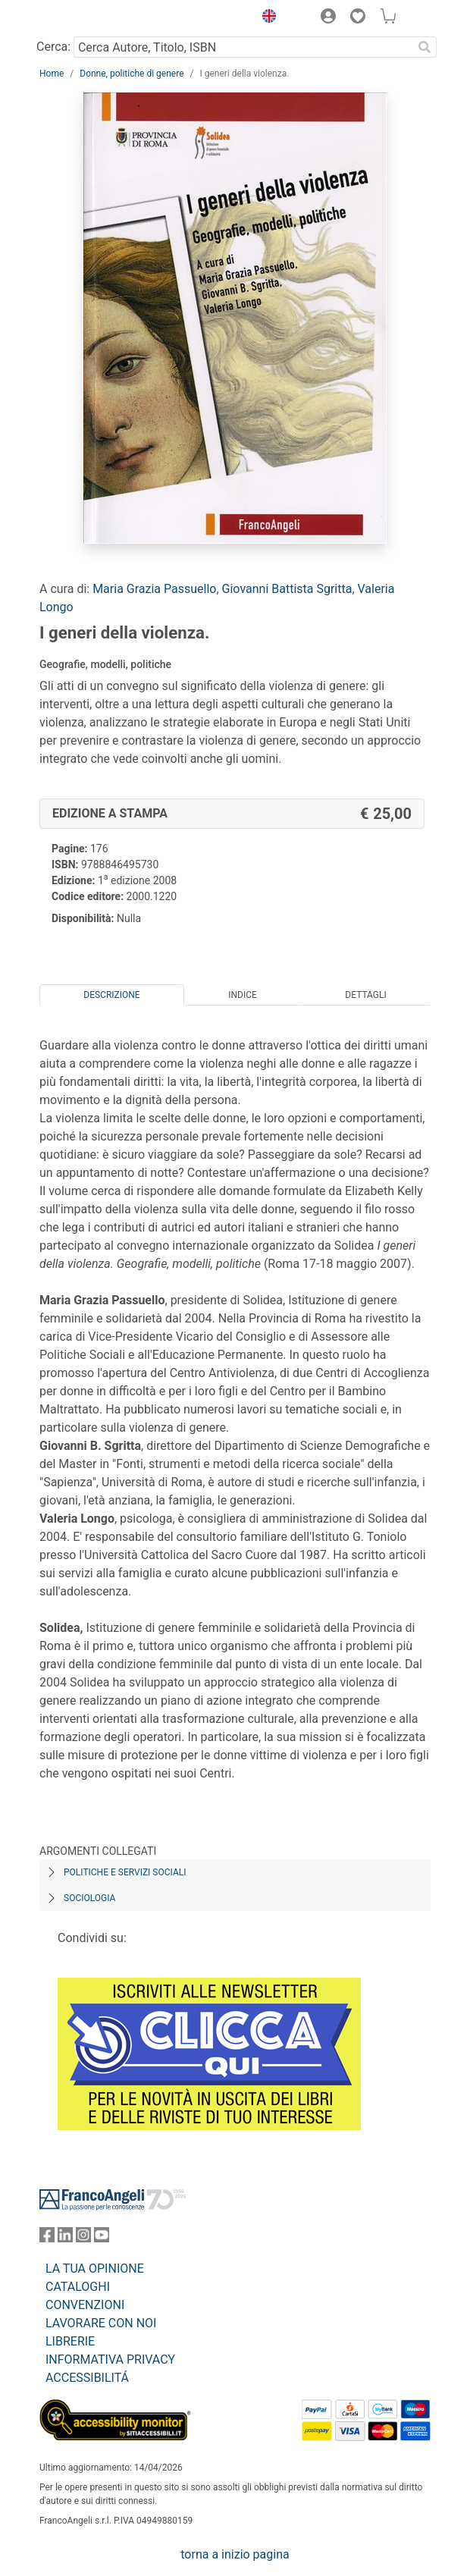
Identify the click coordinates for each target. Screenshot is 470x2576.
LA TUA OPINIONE (94, 2268)
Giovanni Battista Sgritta (287, 589)
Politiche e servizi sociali (125, 1872)
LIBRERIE (70, 2341)
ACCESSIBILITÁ (87, 2377)
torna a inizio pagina (234, 2554)
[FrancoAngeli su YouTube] (101, 2238)
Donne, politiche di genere (131, 73)
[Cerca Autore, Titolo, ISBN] (243, 47)
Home (51, 73)
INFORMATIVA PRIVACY (110, 2359)
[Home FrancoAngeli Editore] (91, 18)
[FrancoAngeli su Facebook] (47, 2238)
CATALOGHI (77, 2286)
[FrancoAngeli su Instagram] (83, 2238)
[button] (265, 18)
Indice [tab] (242, 995)
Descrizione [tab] (111, 995)
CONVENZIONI (84, 2305)
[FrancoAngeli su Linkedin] (65, 2238)
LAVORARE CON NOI (100, 2323)
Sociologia (89, 1898)
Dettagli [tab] (365, 995)
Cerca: (53, 46)
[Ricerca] (424, 47)
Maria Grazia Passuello (154, 589)
